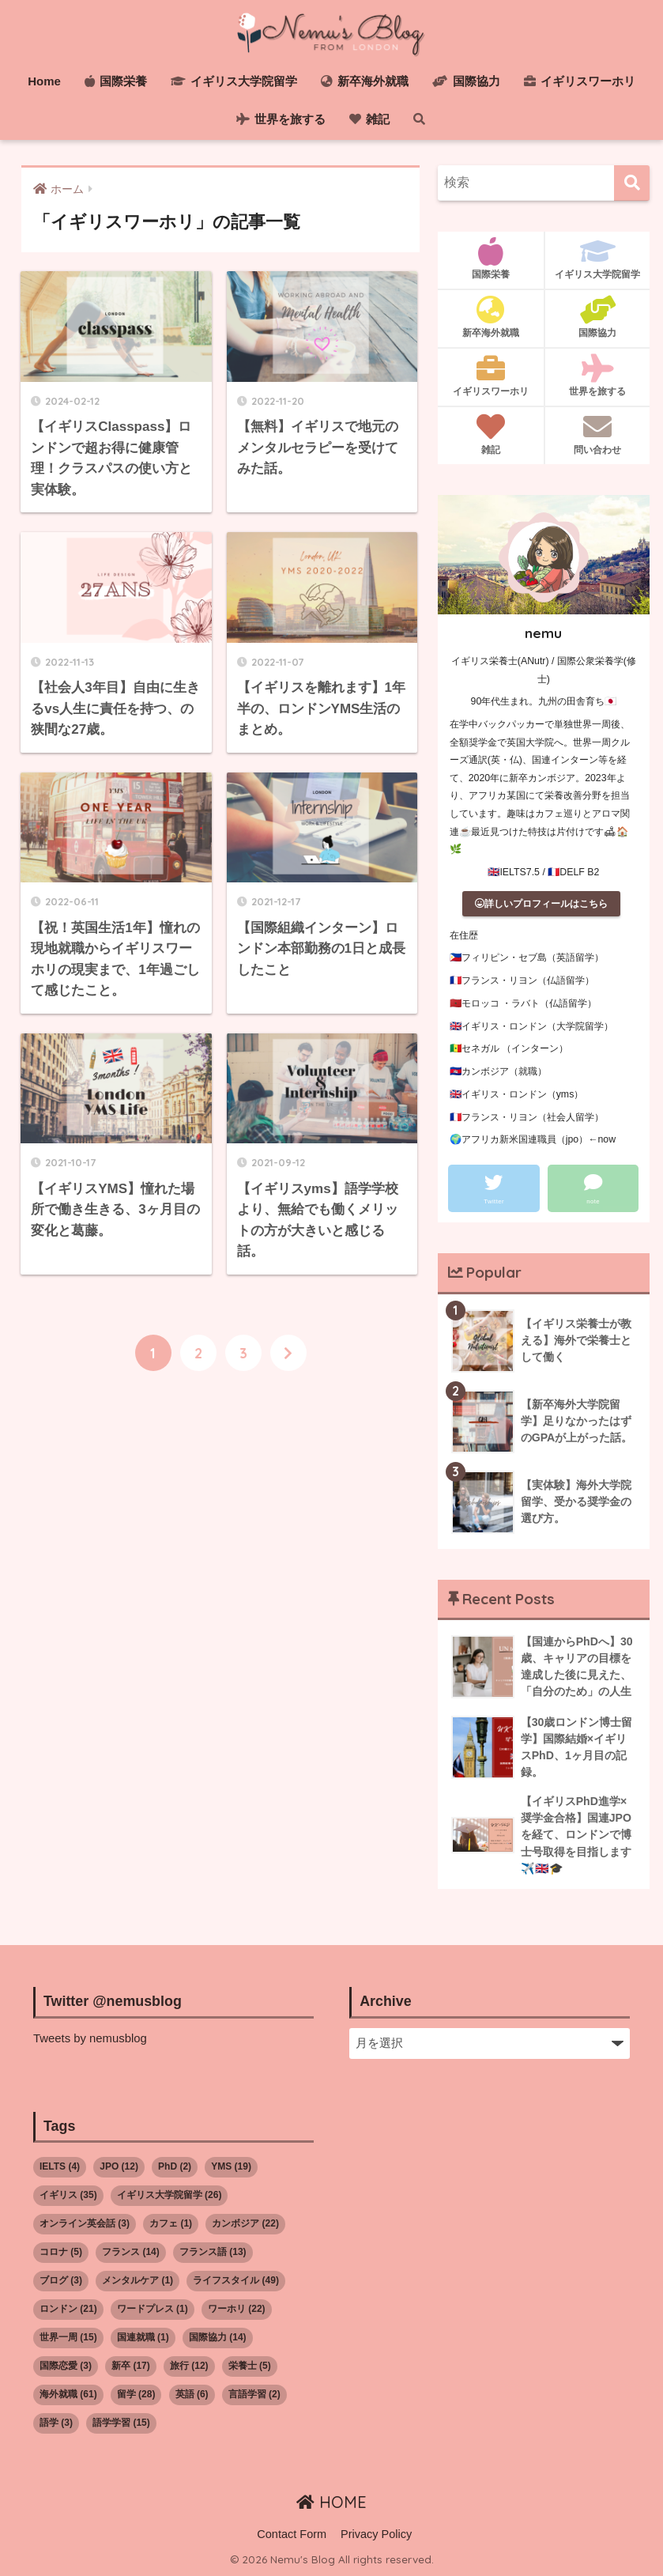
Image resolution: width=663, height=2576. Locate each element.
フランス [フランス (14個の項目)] (131, 2251)
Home (44, 81)
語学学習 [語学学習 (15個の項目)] (121, 2422)
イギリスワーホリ (579, 81)
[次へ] (288, 1353)
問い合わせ (597, 434)
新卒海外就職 (365, 81)
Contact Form (291, 2534)
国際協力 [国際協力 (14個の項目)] (218, 2337)
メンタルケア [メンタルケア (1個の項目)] (137, 2280)
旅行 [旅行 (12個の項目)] (189, 2365)
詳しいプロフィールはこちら (541, 903)
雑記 (369, 119)
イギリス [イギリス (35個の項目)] (68, 2194)
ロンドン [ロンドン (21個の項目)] (68, 2308)
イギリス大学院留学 (234, 81)
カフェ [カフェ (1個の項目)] (170, 2223)
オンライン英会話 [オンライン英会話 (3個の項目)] (85, 2223)
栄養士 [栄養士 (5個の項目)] (249, 2365)
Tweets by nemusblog (90, 2038)
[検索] (632, 183)
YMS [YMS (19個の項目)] (231, 2166)
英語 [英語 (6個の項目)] (192, 2394)
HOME (331, 2502)
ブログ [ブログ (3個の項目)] (61, 2280)
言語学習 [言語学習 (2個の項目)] (254, 2394)
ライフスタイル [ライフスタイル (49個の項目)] (236, 2280)
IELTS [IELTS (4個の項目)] (60, 2166)
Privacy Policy (376, 2534)
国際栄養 (116, 81)
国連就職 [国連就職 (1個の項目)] (143, 2337)
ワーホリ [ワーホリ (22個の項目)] (237, 2308)
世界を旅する (281, 119)
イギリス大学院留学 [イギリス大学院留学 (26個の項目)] (169, 2194)
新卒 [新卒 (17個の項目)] (130, 2365)
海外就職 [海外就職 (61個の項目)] (68, 2394)
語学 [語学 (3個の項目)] (56, 2422)
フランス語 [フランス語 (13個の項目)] (213, 2251)
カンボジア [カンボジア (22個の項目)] (245, 2223)
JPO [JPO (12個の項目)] (119, 2166)
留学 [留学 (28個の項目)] (136, 2394)
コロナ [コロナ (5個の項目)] (61, 2251)
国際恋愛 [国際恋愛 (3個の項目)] (66, 2365)
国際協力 (465, 81)
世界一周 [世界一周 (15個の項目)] (68, 2337)
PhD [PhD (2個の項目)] (174, 2166)
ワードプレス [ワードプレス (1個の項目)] (152, 2308)
